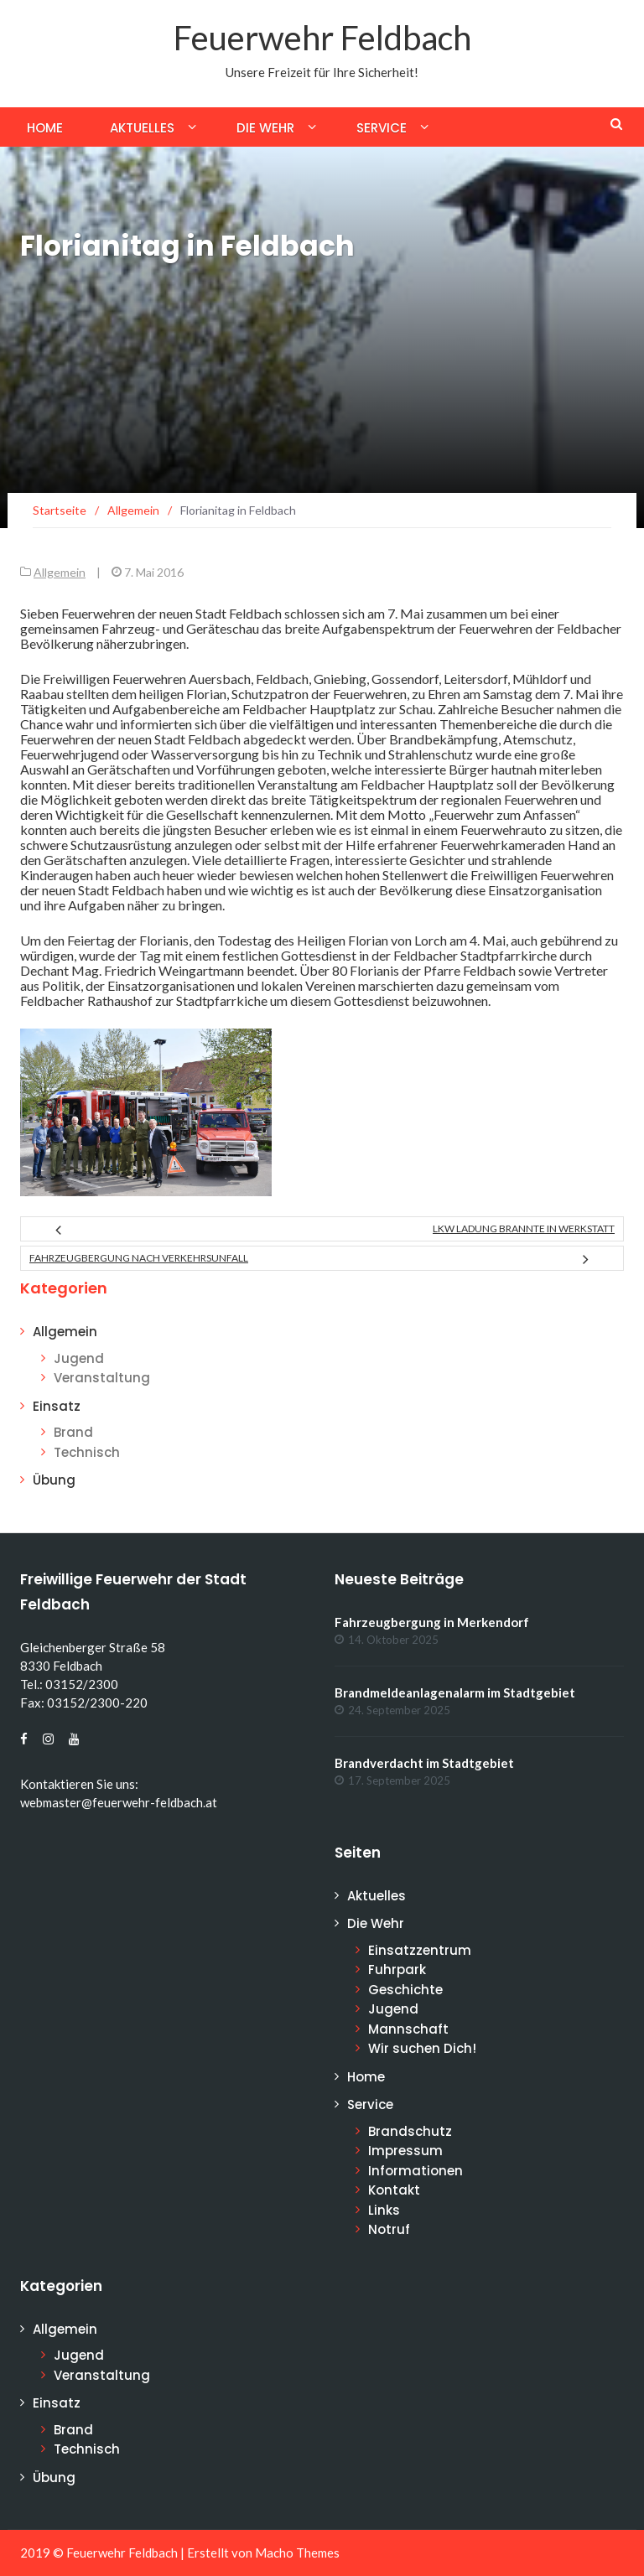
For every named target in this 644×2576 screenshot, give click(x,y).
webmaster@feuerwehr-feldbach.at (118, 1802)
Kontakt (394, 2190)
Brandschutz (410, 2131)
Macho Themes (297, 2552)
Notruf (389, 2229)
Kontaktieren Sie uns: (79, 1783)
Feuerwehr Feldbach (322, 38)
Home (45, 128)
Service (381, 128)
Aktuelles (142, 128)
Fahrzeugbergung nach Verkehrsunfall (138, 1258)
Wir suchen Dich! (422, 2048)
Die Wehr (265, 128)
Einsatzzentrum (419, 1950)
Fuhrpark (397, 1969)
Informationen (415, 2170)
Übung (54, 1480)
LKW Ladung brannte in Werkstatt (524, 1228)
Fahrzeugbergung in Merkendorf (432, 1622)
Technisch (87, 1452)
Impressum (405, 2150)
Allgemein (60, 572)
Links (384, 2210)
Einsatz (56, 1406)
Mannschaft (408, 2029)
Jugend (79, 1358)
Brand (73, 1432)
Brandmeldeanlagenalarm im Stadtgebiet (455, 1692)
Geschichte (405, 1989)
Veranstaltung (102, 1377)
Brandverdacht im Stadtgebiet (424, 1762)
